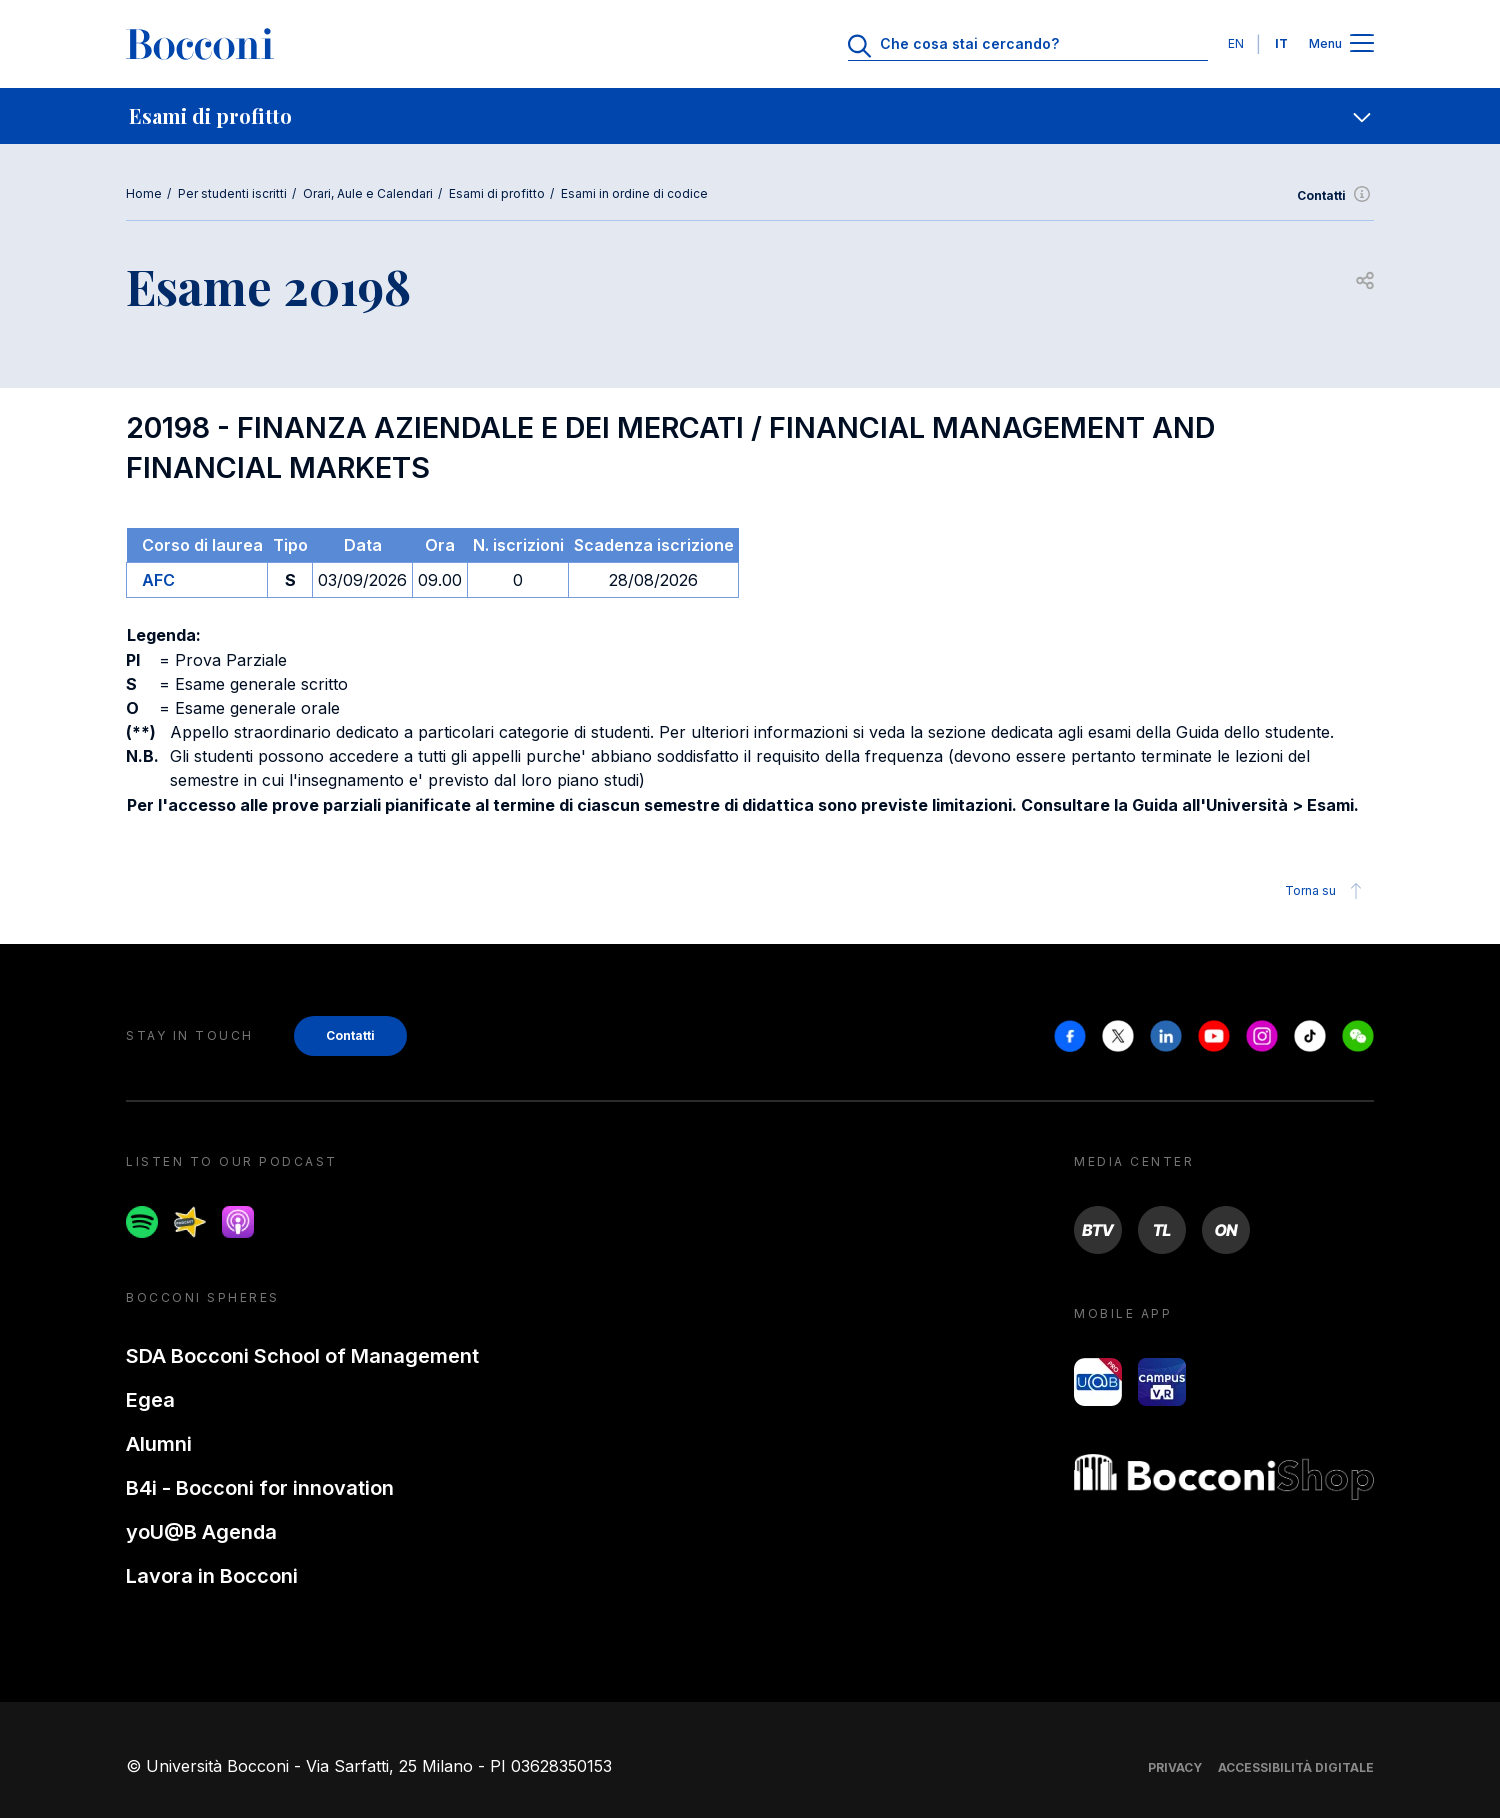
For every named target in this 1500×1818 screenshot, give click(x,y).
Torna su (1326, 891)
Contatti (1335, 196)
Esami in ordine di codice (634, 193)
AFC (158, 580)
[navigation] (750, 116)
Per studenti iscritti (232, 193)
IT (1281, 43)
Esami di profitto (497, 193)
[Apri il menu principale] (1362, 44)
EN (1236, 43)
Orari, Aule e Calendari (368, 193)
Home (144, 193)
